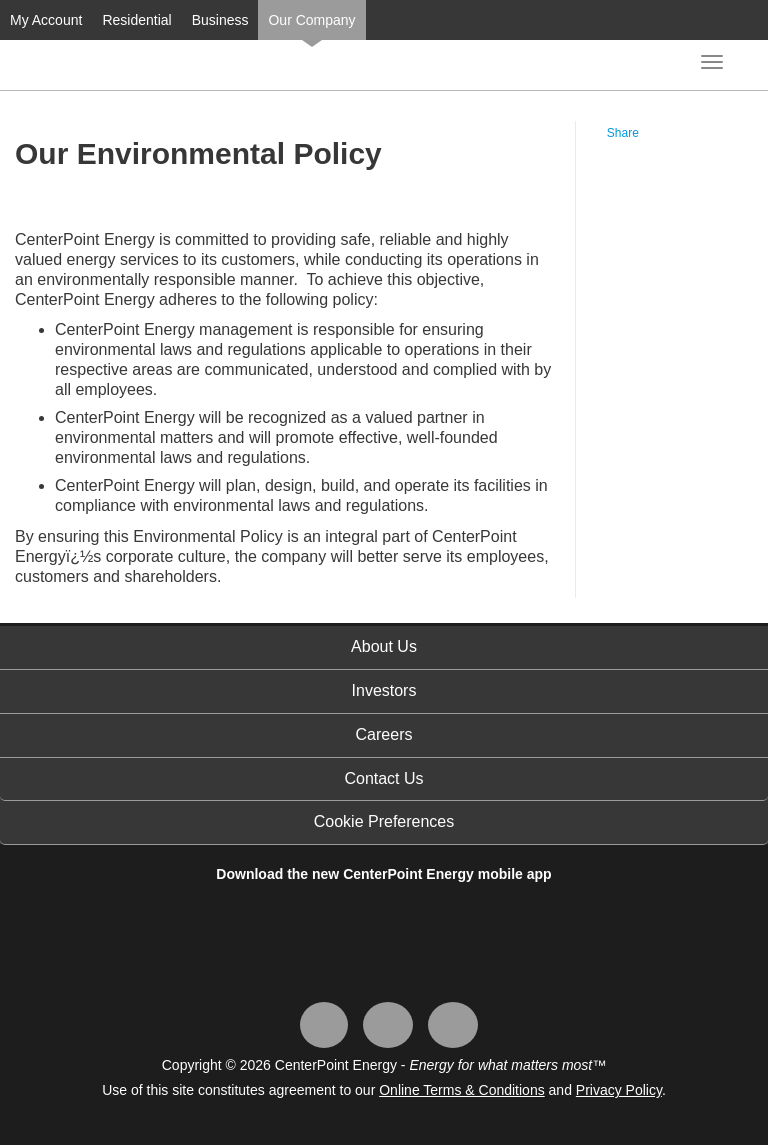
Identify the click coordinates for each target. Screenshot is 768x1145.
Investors (384, 690)
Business (220, 20)
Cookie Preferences (384, 821)
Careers (384, 734)
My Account (46, 20)
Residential (136, 20)
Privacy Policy (619, 1090)
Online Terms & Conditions (461, 1090)
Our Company (311, 20)
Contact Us (383, 778)
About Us (384, 646)
